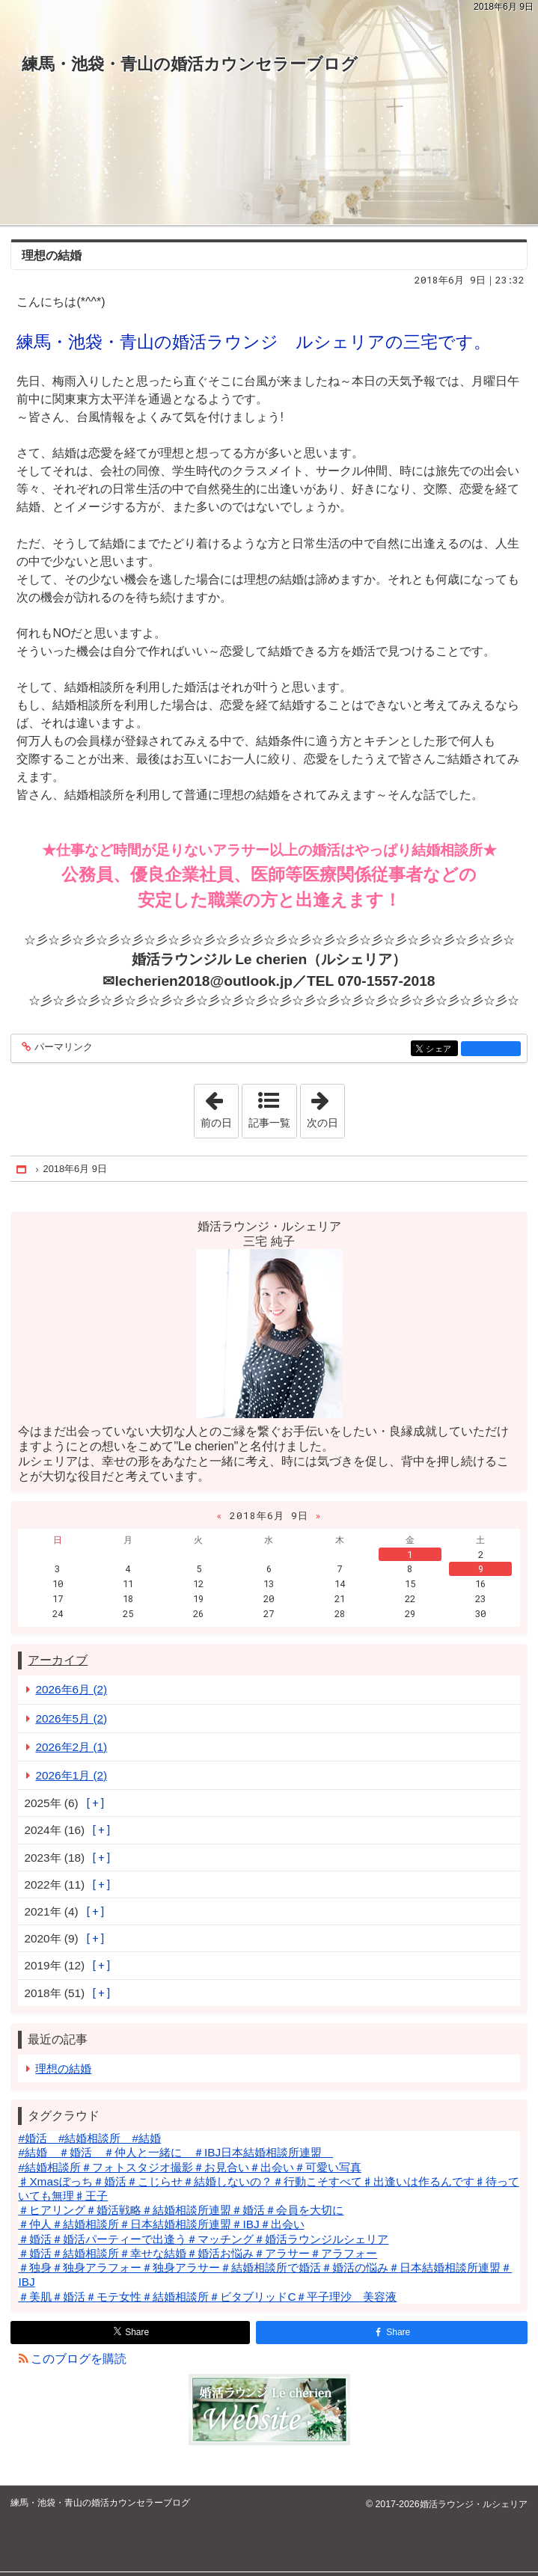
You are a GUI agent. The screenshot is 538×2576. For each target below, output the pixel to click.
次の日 (325, 1106)
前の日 (219, 1106)
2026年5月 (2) (71, 1718)
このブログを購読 (78, 2358)
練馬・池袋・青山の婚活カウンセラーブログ (190, 64)
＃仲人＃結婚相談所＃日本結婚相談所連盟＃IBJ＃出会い (161, 2224)
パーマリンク (62, 1047)
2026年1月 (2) (71, 1775)
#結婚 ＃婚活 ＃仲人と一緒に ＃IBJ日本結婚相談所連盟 (175, 2152)
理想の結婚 (52, 255)
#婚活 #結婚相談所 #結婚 (89, 2138)
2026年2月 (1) (71, 1747)
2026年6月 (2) (71, 1689)
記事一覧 (269, 1123)
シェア (440, 1049)
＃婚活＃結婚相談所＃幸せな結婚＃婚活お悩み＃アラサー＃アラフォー (197, 2253)
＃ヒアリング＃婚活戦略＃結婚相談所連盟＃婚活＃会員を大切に (180, 2210)
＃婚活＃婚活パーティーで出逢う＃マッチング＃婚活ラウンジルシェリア (203, 2239)
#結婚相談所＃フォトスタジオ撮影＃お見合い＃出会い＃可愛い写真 (189, 2167)
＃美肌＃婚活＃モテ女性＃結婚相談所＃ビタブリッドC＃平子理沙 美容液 (207, 2296)
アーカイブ (58, 1660)
